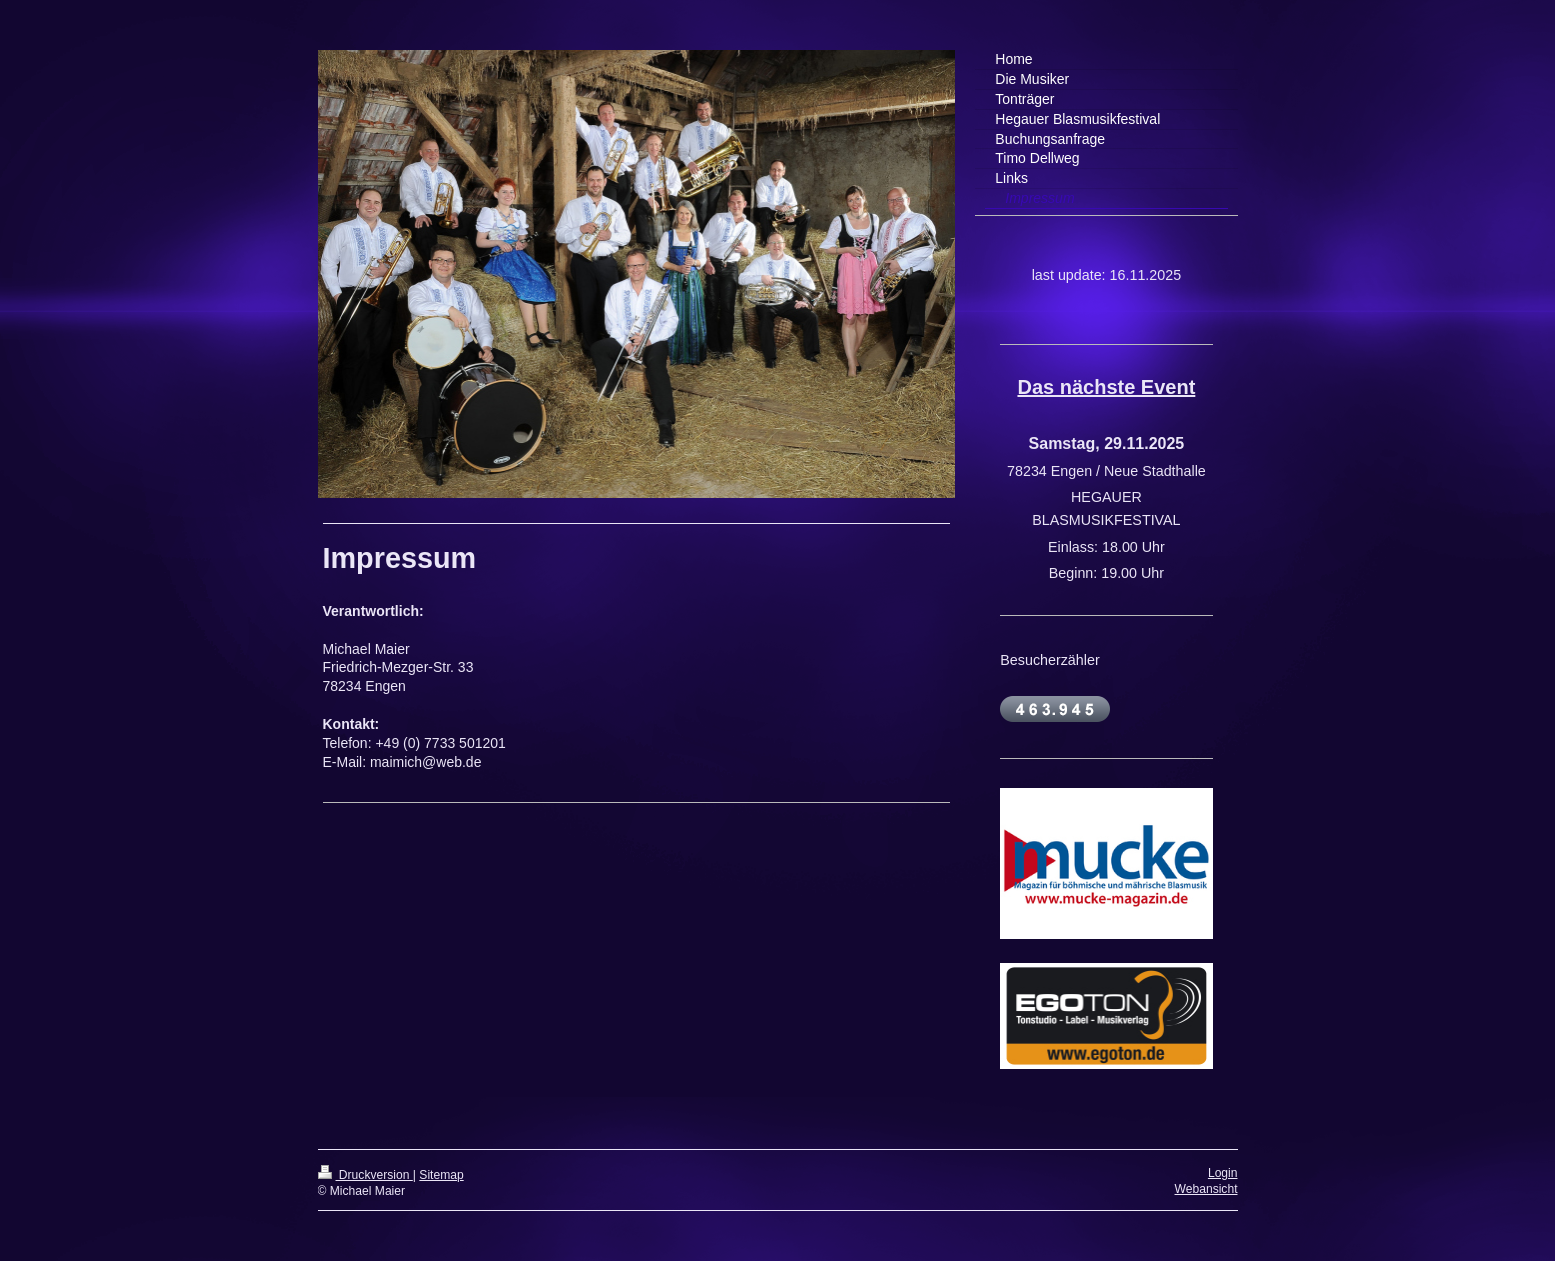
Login (1223, 1173)
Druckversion (365, 1175)
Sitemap (441, 1175)
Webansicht (1206, 1189)
